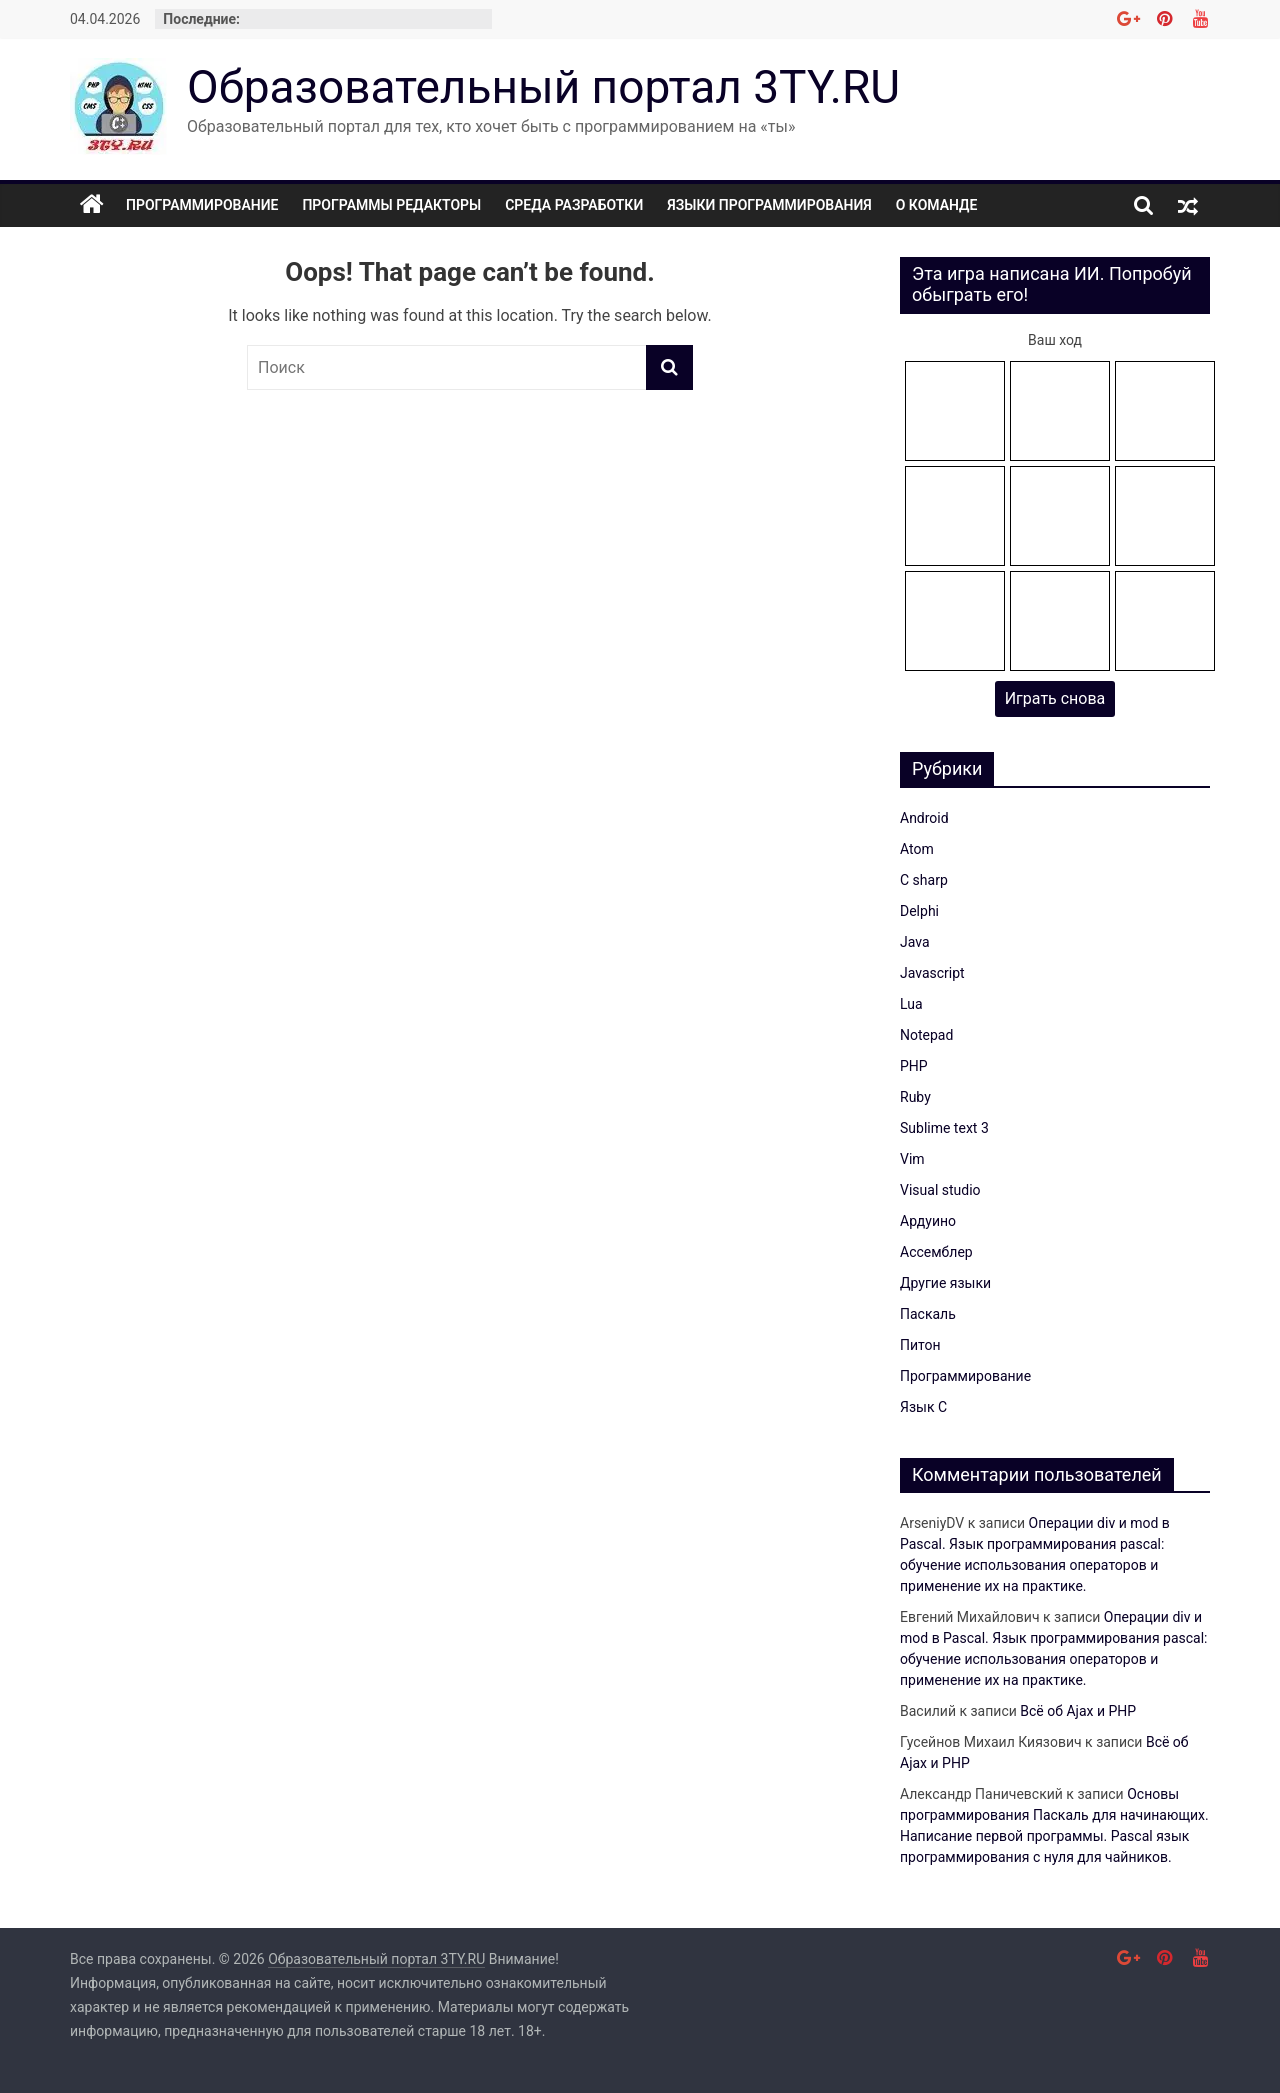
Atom (917, 849)
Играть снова (1055, 698)
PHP (914, 1066)
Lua (911, 1004)
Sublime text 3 (944, 1128)
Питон (920, 1345)
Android (924, 818)
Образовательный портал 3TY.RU (543, 87)
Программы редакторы (391, 205)
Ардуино (928, 1221)
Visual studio (940, 1190)
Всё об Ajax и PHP (1078, 1711)
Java (915, 942)
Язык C (923, 1407)
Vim (912, 1159)
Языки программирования (769, 205)
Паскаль (928, 1314)
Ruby (915, 1097)
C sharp (924, 880)
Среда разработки (574, 205)
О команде (937, 205)
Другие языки (945, 1283)
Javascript (932, 973)
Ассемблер (936, 1252)
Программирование (202, 205)
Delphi (919, 911)
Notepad (926, 1035)
